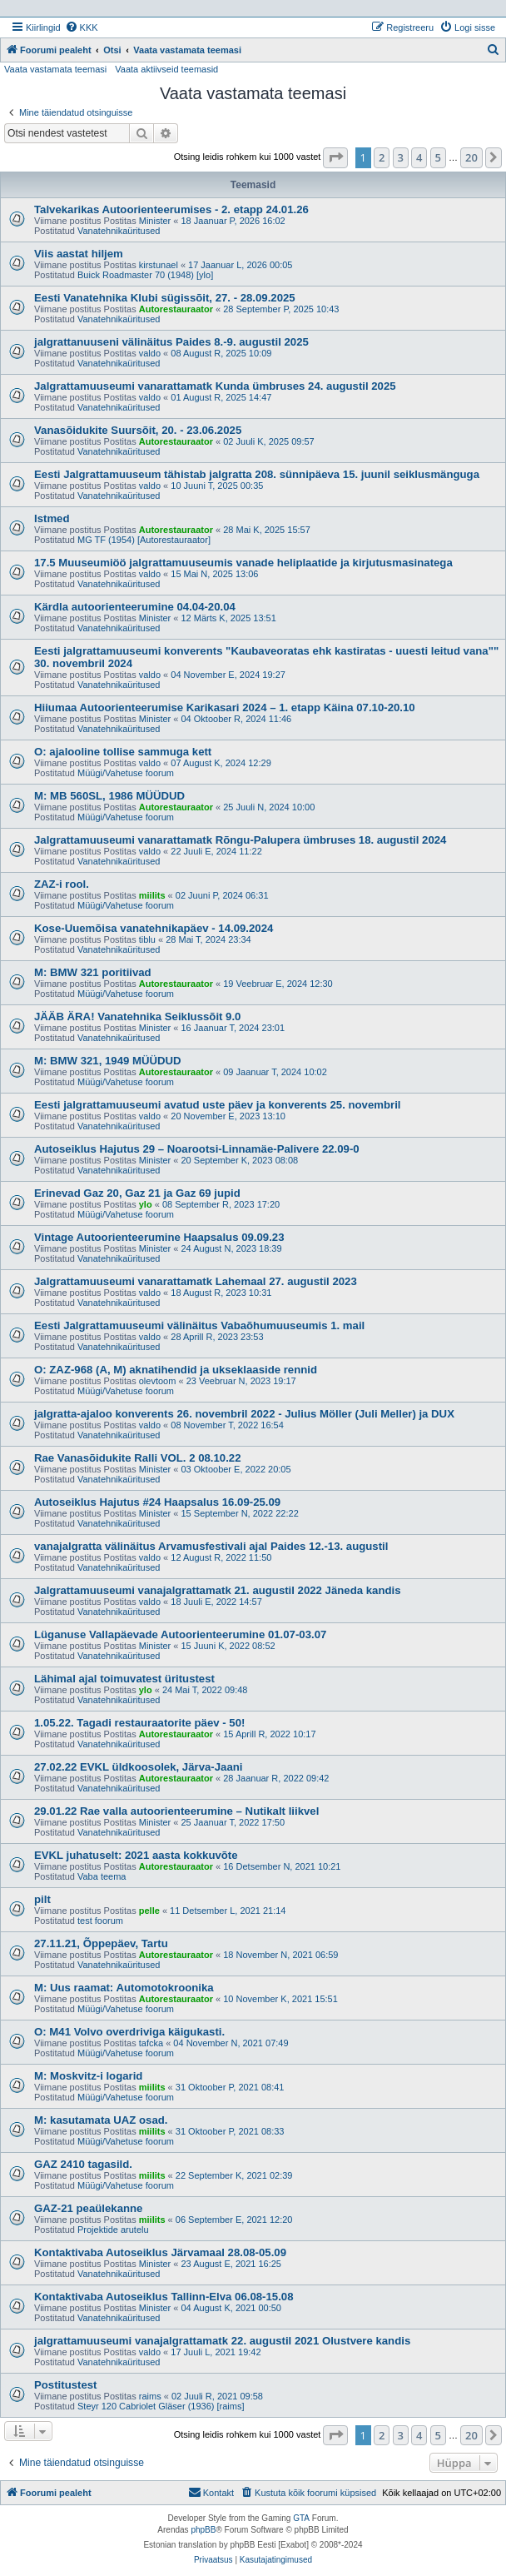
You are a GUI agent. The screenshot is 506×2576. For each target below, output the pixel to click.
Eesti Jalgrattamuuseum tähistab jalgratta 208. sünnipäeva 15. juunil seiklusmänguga (256, 474)
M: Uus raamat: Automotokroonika (124, 1987)
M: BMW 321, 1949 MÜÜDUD (107, 1060)
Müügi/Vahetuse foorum (125, 773)
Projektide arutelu (113, 2230)
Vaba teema (101, 1876)
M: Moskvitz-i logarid (88, 2076)
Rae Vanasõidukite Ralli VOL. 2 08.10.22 (137, 1458)
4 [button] (419, 157)
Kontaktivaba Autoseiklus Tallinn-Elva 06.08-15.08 (163, 2296)
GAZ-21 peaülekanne (88, 2208)
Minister (155, 221)
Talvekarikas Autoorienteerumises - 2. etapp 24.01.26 (171, 209)
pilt (42, 1899)
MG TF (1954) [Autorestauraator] (144, 540)
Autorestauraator (176, 309)
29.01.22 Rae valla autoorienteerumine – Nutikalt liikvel (176, 1811)
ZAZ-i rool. (61, 884)
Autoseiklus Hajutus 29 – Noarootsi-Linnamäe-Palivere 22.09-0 (197, 1149)
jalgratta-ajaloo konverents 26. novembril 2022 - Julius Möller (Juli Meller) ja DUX (244, 1414)
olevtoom (157, 1381)
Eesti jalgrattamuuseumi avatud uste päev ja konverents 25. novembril (217, 1105)
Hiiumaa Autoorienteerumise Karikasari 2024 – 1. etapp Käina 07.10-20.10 (224, 707)
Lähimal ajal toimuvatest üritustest (124, 1678)
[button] (335, 157)
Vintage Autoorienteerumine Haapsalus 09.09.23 (159, 1237)
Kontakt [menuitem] (211, 2492)
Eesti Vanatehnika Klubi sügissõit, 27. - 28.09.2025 (164, 297)
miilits (152, 895)
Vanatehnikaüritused (118, 231)
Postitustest (65, 2385)
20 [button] (471, 157)
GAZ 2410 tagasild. (83, 2164)
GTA (301, 2518)
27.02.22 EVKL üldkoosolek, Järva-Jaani (138, 1767)
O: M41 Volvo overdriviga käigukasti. (129, 2031)
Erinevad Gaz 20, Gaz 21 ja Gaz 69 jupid (137, 1193)
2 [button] (381, 157)
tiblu (147, 939)
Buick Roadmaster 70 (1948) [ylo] (145, 275)
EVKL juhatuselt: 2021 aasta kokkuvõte (136, 1855)
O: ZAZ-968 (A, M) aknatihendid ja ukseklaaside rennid (175, 1369)
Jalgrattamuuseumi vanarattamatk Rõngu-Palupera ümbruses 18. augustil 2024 (240, 840)
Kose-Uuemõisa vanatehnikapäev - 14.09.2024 (153, 928)
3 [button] (401, 157)
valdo (150, 353)
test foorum (100, 1921)
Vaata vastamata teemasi (55, 69)
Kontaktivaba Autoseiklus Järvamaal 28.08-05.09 (160, 2252)
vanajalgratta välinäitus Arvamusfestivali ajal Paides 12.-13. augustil (211, 1546)
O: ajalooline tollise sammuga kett (122, 751)
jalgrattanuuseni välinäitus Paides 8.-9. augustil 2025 (171, 342)
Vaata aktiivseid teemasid (166, 69)
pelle (149, 1911)
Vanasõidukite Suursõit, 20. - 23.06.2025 (137, 430)
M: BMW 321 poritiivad (92, 972)
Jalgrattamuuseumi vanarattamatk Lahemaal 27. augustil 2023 (195, 1281)
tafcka (151, 2043)
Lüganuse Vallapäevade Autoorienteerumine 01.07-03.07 (180, 1634)
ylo (145, 1204)
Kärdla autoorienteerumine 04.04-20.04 (135, 606)
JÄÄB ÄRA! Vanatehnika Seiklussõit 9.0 (137, 1016)
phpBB (203, 2529)
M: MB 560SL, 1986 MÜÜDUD (109, 796)
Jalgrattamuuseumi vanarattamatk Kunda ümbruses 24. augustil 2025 (215, 386)
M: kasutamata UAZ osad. (101, 2120)
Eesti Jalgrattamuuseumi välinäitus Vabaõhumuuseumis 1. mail (199, 1325)
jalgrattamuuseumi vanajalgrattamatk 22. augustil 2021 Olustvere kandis (222, 2340)
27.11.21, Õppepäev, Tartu (101, 1943)
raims (150, 2396)
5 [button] (438, 157)
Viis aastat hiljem (78, 253)
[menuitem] (81, 27)
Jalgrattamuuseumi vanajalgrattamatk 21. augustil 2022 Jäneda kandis (217, 1590)
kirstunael (158, 265)
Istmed (52, 518)
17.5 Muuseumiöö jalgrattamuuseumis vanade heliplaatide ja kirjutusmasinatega (243, 562)
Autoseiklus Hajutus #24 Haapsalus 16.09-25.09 (157, 1502)
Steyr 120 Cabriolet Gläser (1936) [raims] (161, 2406)
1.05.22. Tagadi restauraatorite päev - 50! (139, 1723)
